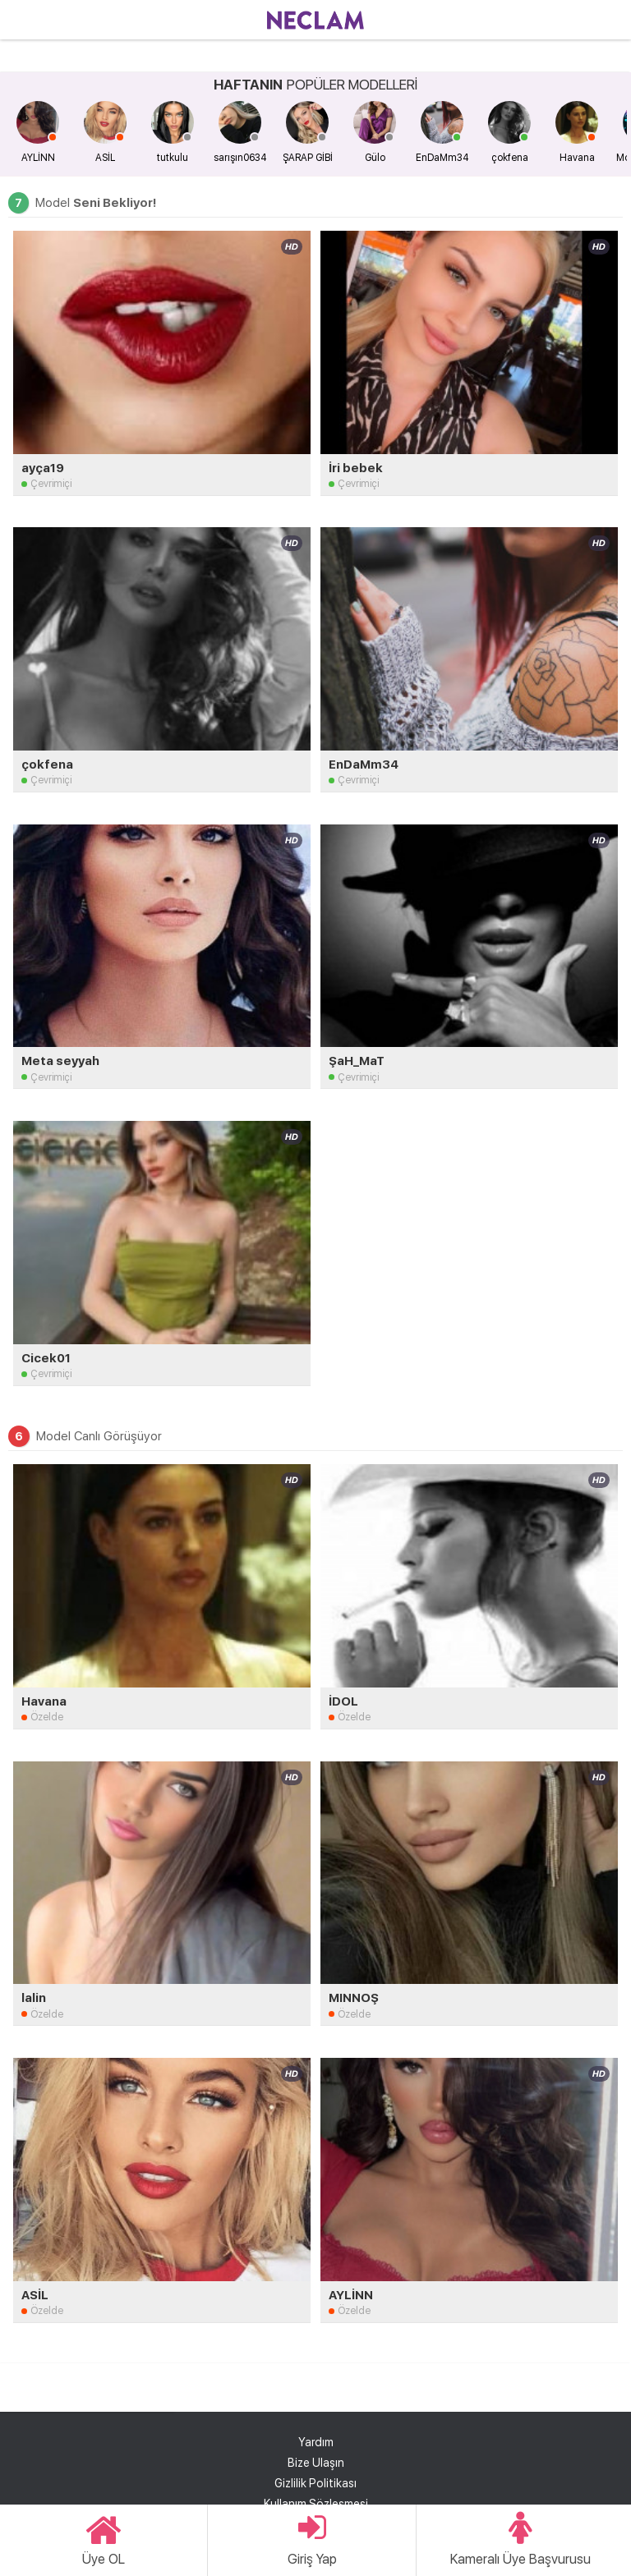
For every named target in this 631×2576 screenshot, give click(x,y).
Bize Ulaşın (316, 2462)
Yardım (316, 2442)
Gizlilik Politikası (315, 2483)
